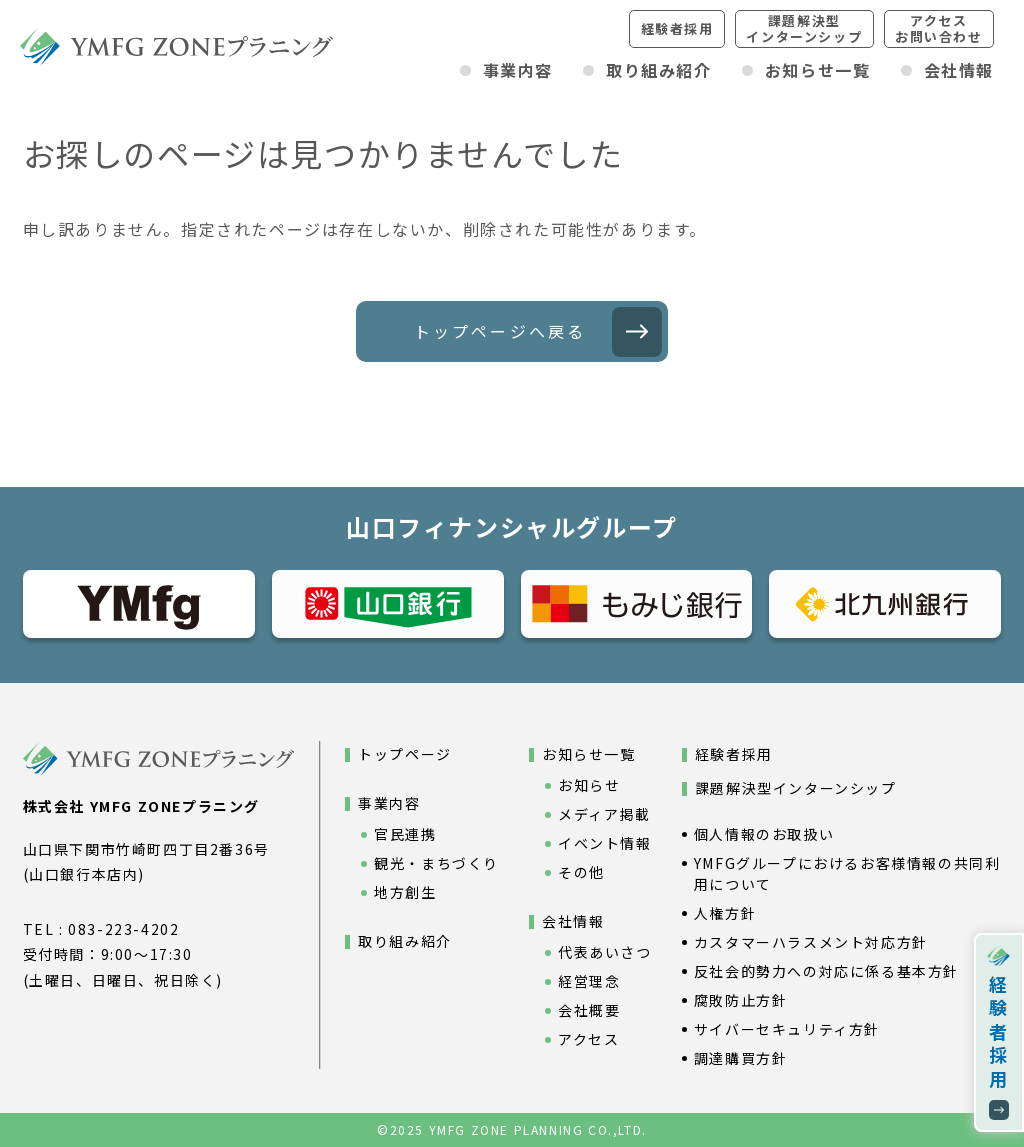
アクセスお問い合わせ (939, 28)
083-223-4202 (123, 929)
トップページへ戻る (500, 331)
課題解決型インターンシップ (804, 28)
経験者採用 (677, 28)
